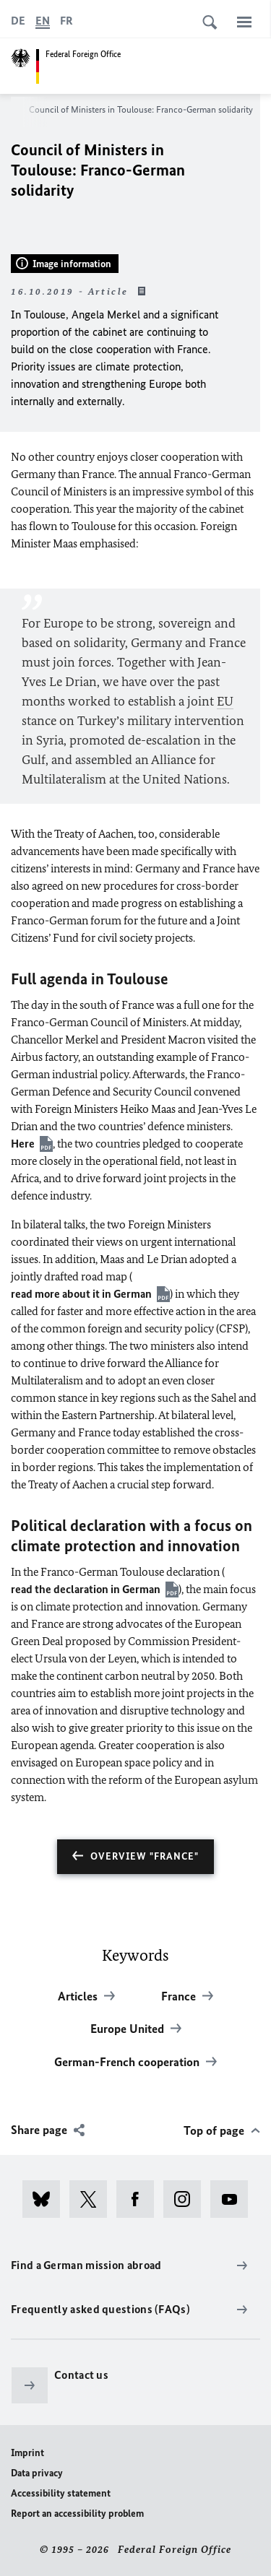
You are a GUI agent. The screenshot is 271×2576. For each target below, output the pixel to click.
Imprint (27, 2453)
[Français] (66, 21)
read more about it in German (81, 1294)
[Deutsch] (18, 21)
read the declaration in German (85, 1589)
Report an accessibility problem (77, 2513)
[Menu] (244, 22)
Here (23, 1143)
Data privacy (37, 2473)
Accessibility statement (61, 2493)
